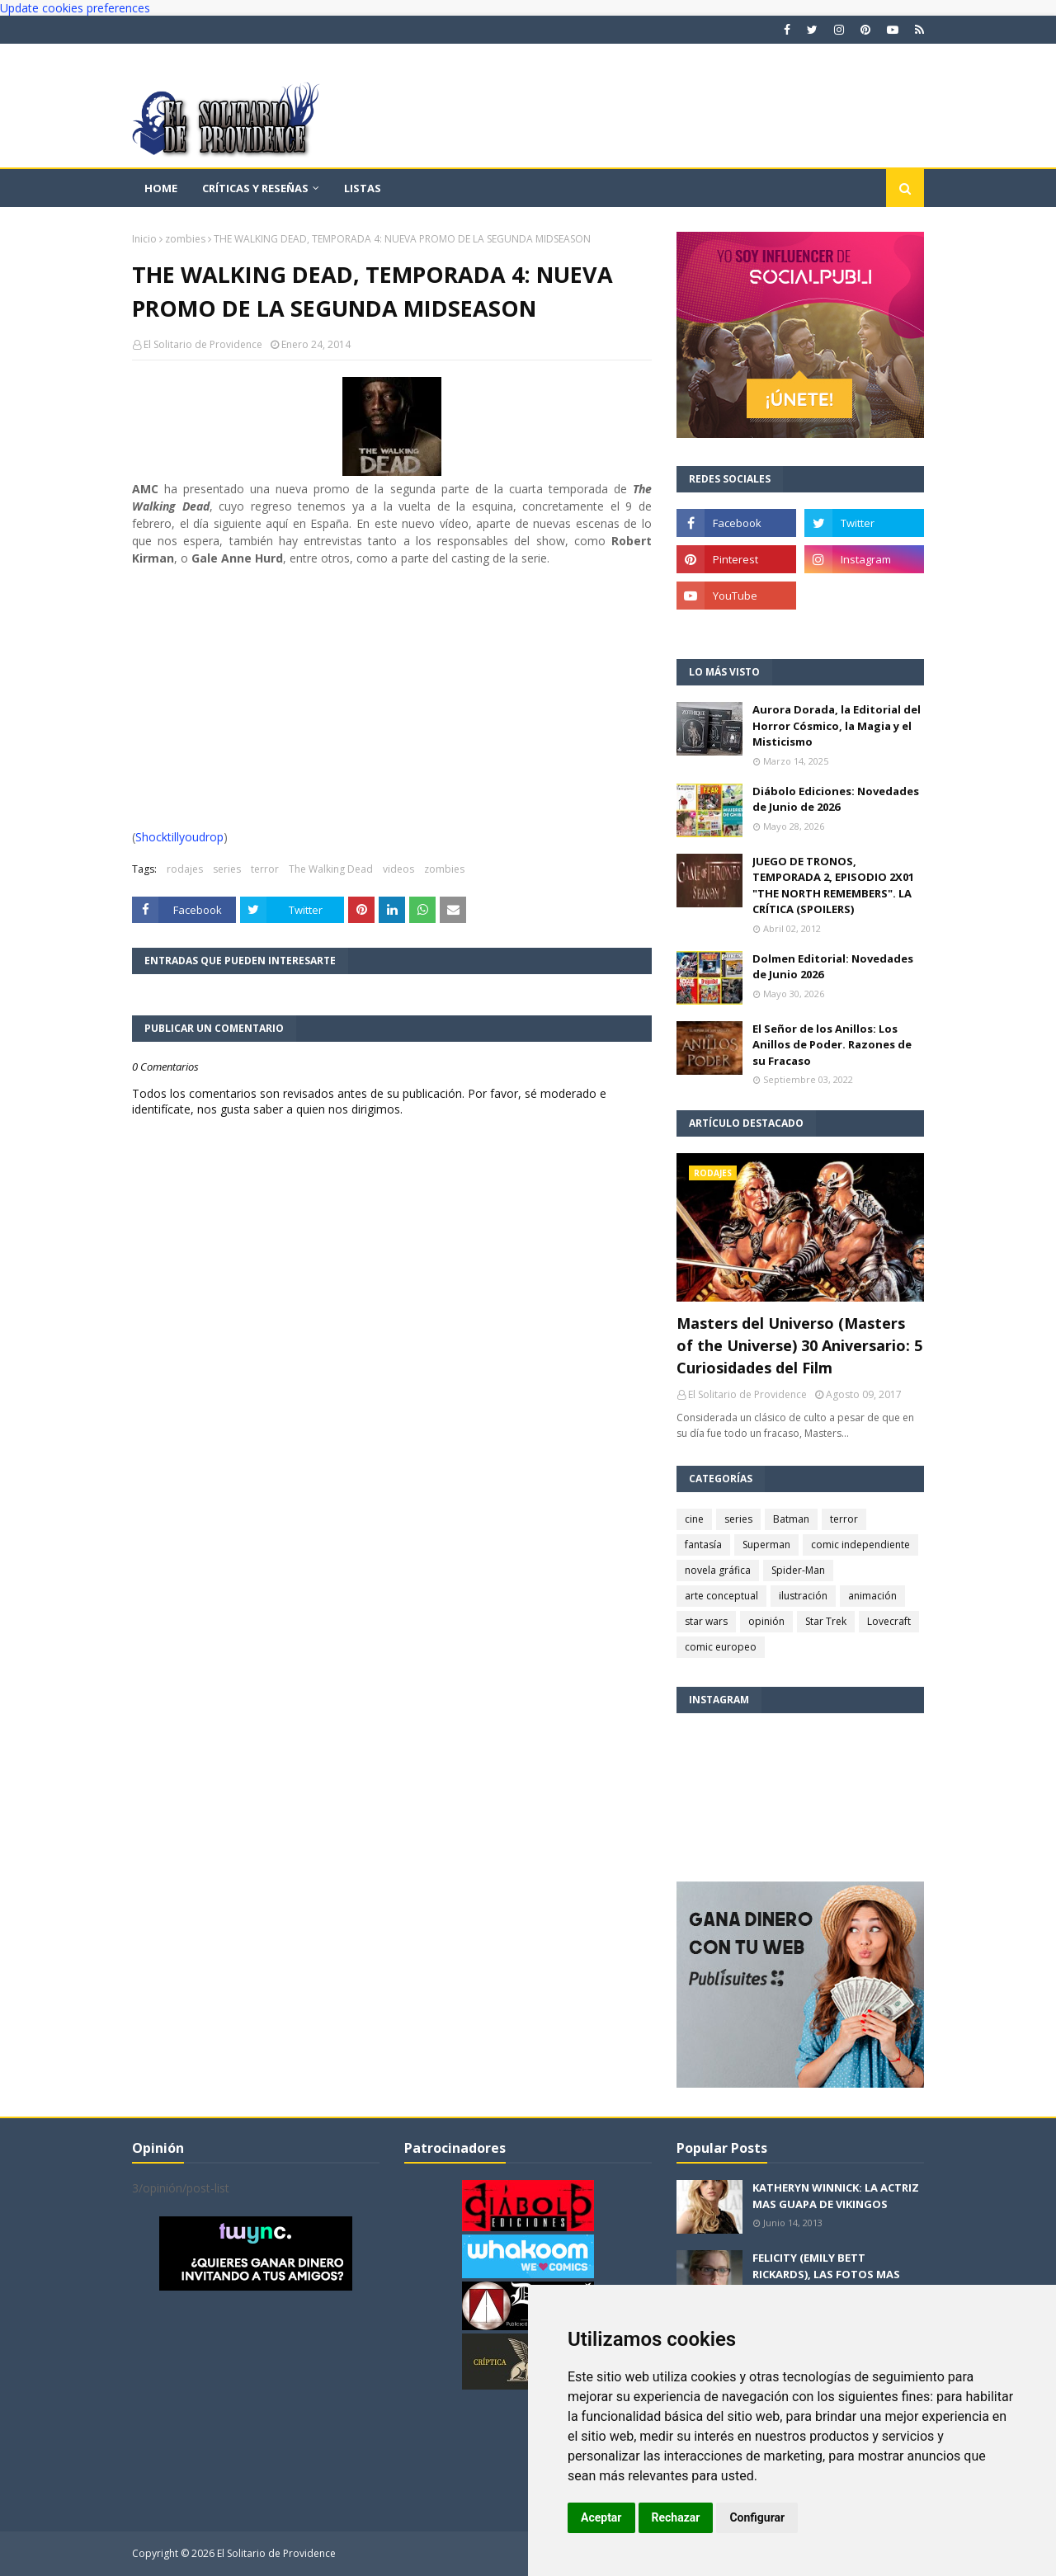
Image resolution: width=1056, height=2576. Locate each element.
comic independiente (860, 1545)
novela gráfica (718, 1570)
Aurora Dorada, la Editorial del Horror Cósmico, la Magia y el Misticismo (836, 725)
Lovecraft (889, 1621)
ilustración (803, 1596)
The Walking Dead (331, 869)
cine (694, 1519)
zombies (185, 239)
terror (265, 869)
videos (398, 869)
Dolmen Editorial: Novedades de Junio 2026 (832, 966)
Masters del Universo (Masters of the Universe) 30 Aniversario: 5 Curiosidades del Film (799, 1345)
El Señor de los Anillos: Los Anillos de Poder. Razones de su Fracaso (832, 1044)
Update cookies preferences (75, 8)
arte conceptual (721, 1596)
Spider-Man (798, 1570)
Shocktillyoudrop (179, 837)
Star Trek (825, 1621)
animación (872, 1596)
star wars (706, 1621)
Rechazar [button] (676, 2517)
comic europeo (721, 1647)
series (227, 869)
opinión (766, 1621)
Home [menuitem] (160, 188)
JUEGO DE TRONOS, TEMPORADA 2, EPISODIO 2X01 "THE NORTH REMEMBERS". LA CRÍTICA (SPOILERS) (833, 885)
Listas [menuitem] (362, 188)
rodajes (185, 869)
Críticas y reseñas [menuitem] (255, 188)
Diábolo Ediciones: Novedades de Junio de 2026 (835, 799)
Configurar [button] (757, 2517)
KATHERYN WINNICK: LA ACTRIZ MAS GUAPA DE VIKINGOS (835, 2195)
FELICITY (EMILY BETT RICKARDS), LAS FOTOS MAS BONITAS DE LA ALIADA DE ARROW (826, 2282)
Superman (766, 1545)
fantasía (703, 1545)
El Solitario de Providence (203, 344)
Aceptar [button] (601, 2517)
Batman (791, 1519)
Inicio (144, 239)
